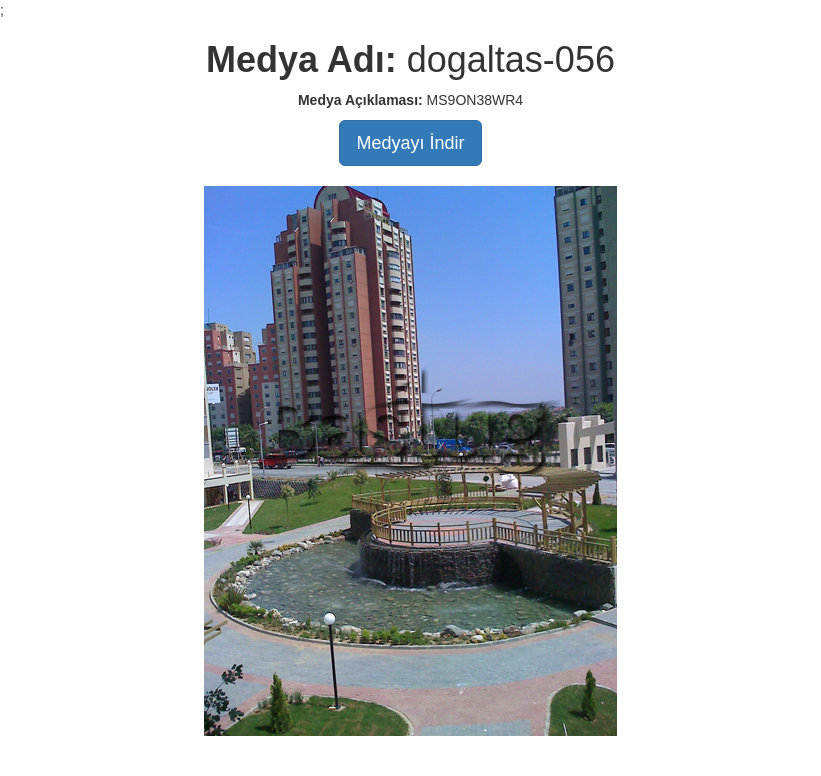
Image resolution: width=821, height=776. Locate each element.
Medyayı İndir (410, 143)
